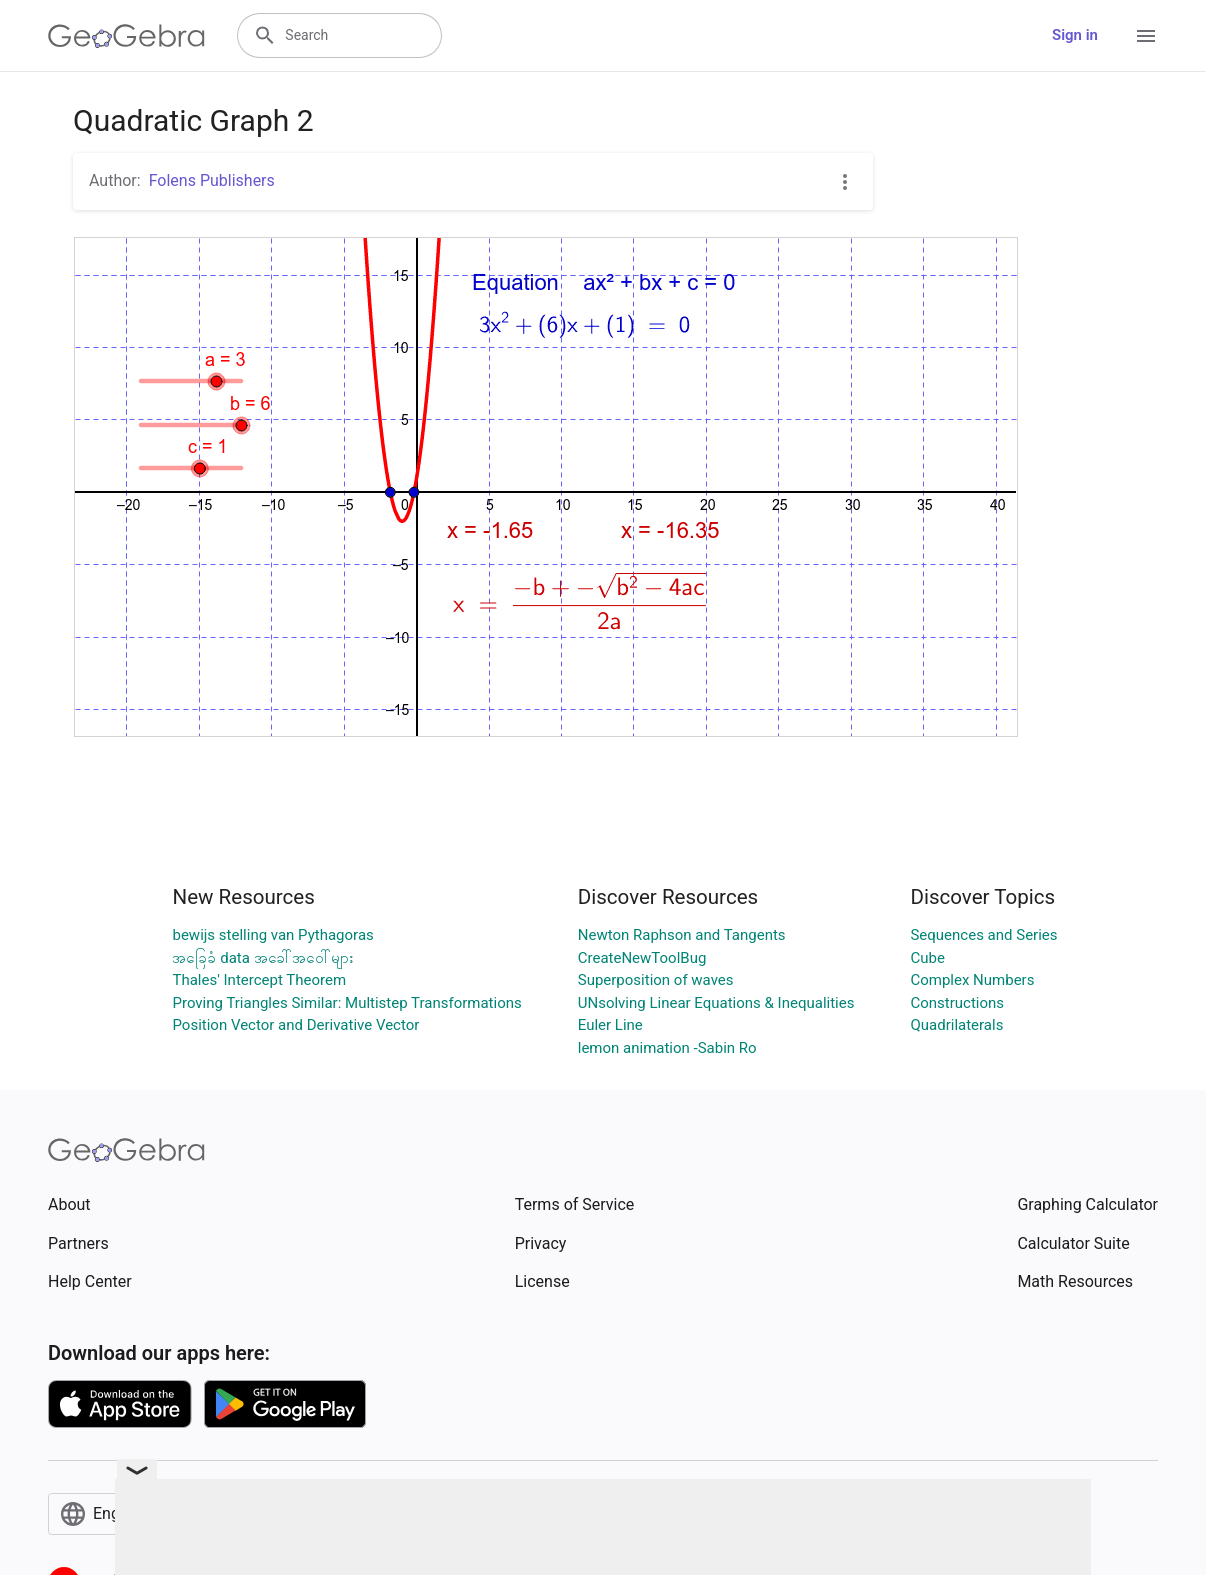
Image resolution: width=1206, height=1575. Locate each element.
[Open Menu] (1146, 36)
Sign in (1075, 35)
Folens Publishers (212, 180)
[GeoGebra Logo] (126, 36)
